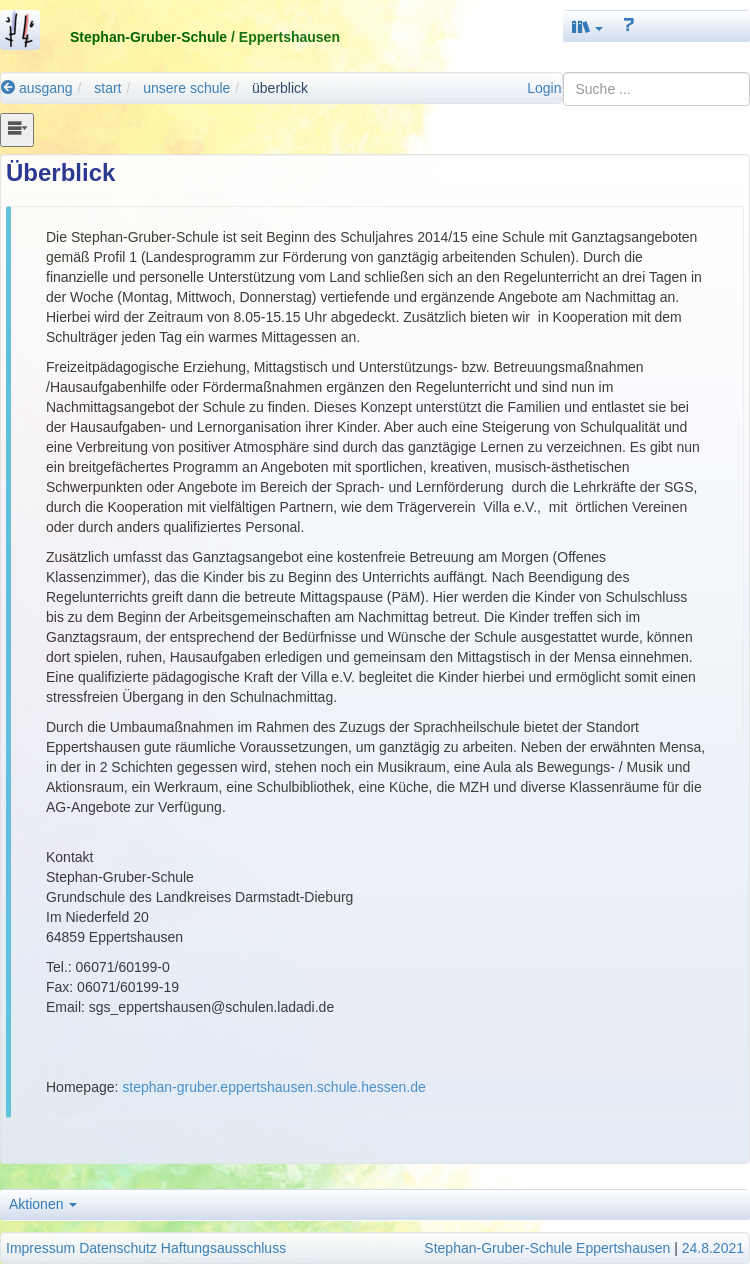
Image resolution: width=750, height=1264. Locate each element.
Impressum (40, 1248)
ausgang (37, 88)
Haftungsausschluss (223, 1248)
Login (544, 88)
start (107, 88)
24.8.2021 (713, 1248)
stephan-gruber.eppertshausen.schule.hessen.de (274, 1087)
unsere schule (186, 88)
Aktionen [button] (43, 1204)
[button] (588, 26)
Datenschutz (118, 1248)
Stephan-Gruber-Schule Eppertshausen (547, 1248)
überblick (280, 88)
